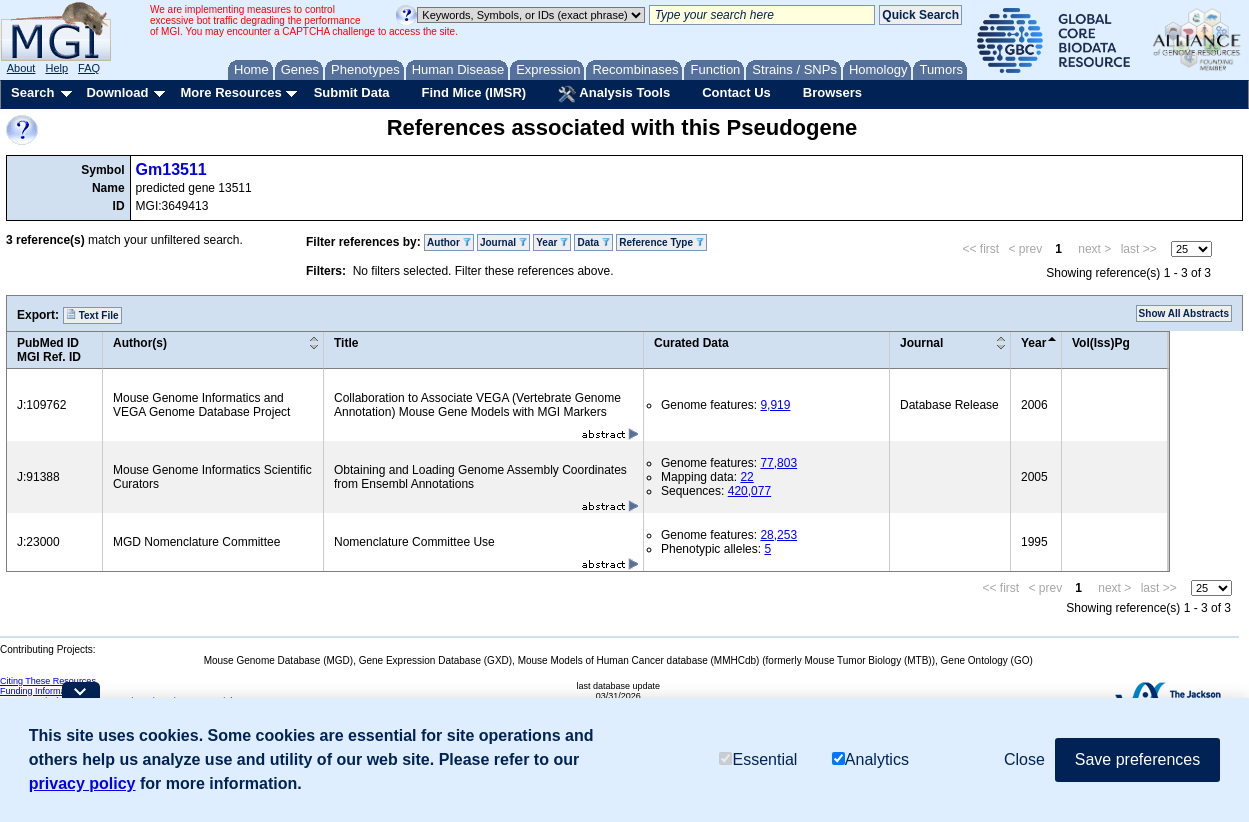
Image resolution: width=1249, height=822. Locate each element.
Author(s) (140, 343)
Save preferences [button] (1137, 760)
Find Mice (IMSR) (473, 92)
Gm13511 (171, 169)
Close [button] (1024, 760)
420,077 (749, 491)
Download (117, 92)
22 (746, 477)
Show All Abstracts (1184, 313)
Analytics (870, 761)
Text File (92, 315)
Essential (758, 761)
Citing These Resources (48, 681)
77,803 (778, 463)
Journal (503, 242)
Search (32, 92)
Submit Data (352, 92)
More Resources (230, 92)
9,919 (775, 405)
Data (593, 242)
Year (552, 242)
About (21, 68)
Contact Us (736, 92)
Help (56, 68)
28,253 (778, 535)
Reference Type (661, 242)
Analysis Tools (614, 94)
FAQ (89, 68)
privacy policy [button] (82, 784)
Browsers (832, 92)
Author (449, 242)
